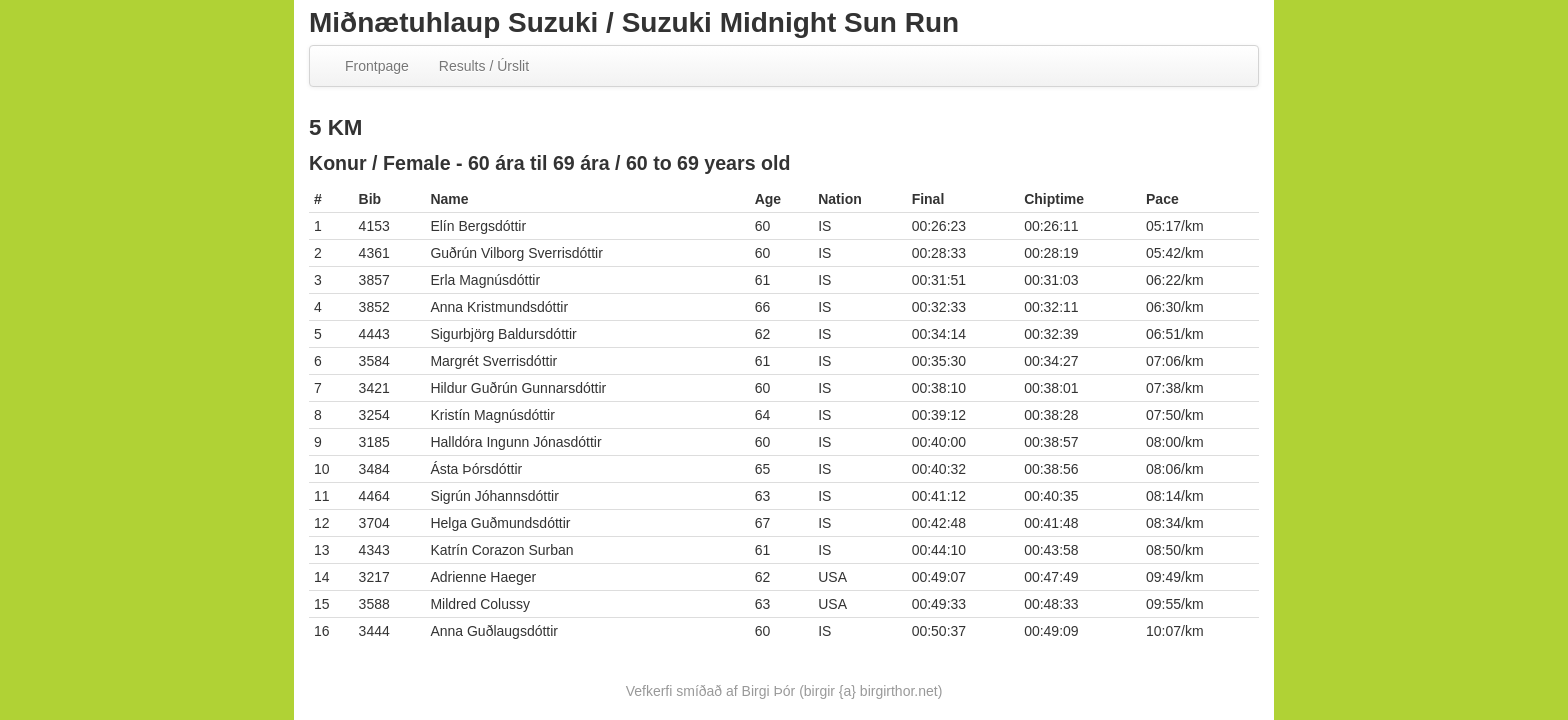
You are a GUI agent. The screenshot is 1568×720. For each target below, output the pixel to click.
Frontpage (377, 66)
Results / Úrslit (484, 66)
